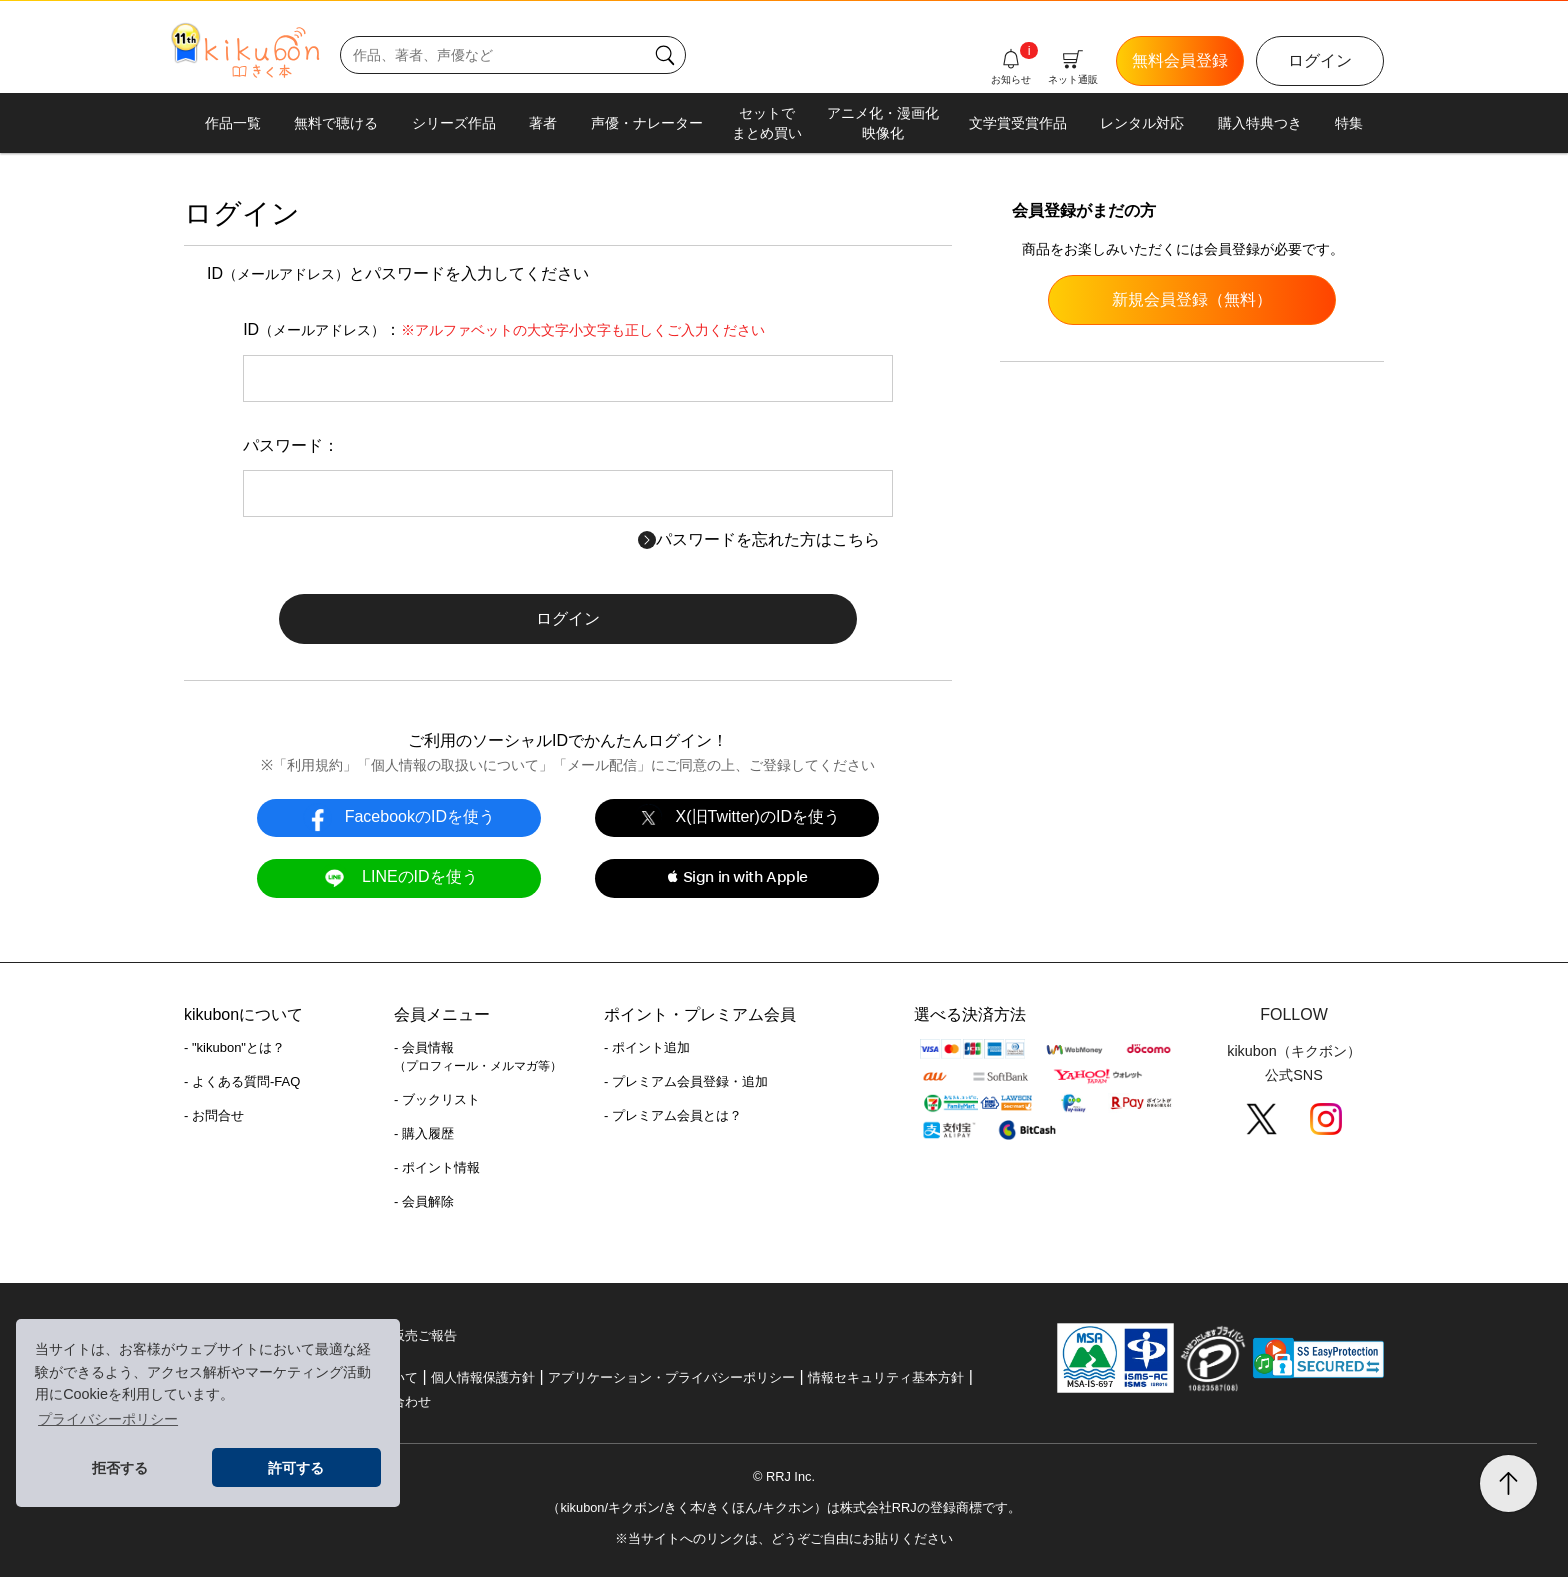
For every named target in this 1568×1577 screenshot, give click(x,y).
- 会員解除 (424, 1201)
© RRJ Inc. (784, 1476)
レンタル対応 (1142, 123)
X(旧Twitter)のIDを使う (737, 817)
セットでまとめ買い (767, 123)
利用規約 (315, 765)
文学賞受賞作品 (1018, 123)
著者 (543, 123)
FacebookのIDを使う (399, 817)
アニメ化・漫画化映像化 (883, 123)
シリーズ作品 (454, 123)
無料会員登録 (1180, 60)
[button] (736, 878)
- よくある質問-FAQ (242, 1081)
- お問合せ (214, 1115)
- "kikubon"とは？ (234, 1047)
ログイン (1320, 60)
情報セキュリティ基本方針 (886, 1377)
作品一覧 (233, 123)
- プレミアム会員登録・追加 (686, 1081)
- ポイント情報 (437, 1167)
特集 (1349, 123)
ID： (504, 329)
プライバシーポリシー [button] (108, 1419)
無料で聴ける (336, 123)
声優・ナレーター (647, 123)
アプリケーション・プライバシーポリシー (671, 1377)
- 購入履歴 (424, 1133)
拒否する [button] (120, 1468)
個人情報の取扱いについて (455, 765)
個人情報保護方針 (483, 1377)
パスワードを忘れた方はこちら (759, 539)
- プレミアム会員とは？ (673, 1115)
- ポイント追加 (647, 1047)
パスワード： (291, 445)
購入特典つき (1260, 123)
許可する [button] (296, 1468)
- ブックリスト (437, 1099)
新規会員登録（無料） (1192, 299)
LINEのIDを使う (398, 877)
